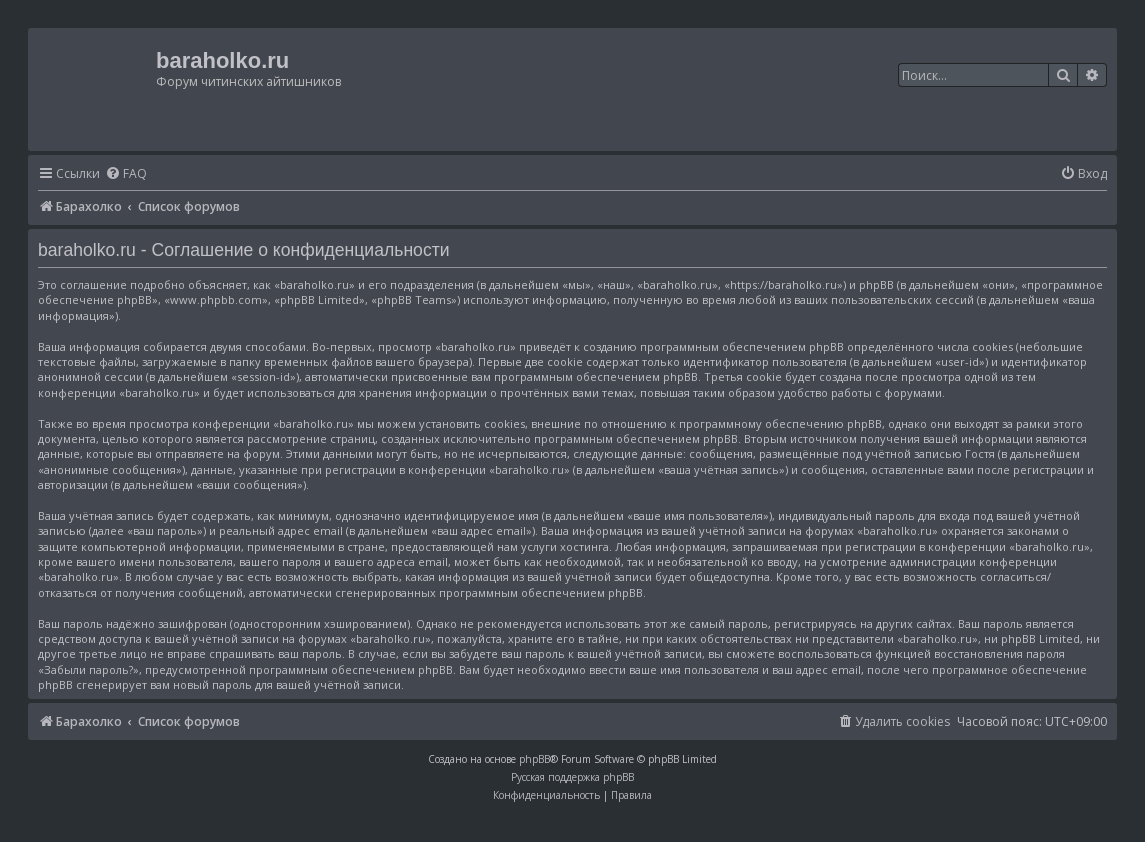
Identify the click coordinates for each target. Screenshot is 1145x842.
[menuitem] (126, 174)
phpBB (534, 759)
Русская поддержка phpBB (572, 777)
